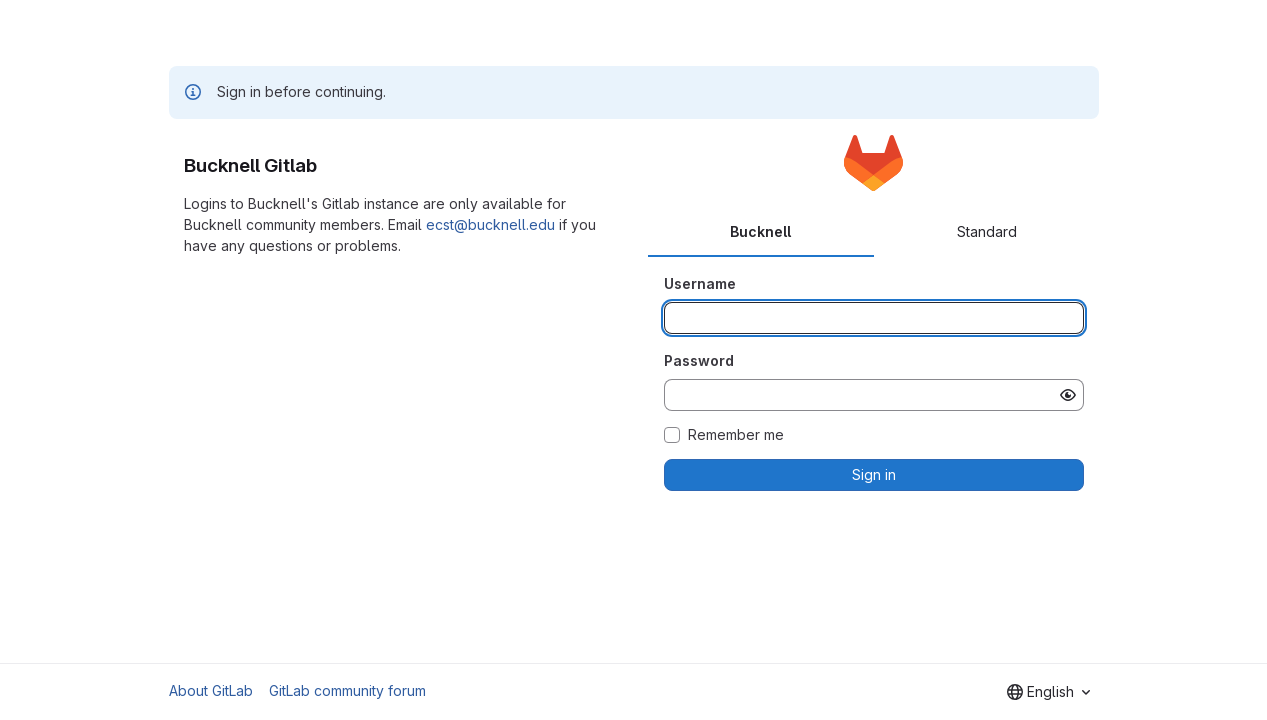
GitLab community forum (347, 690)
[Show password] (1068, 395)
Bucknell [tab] (760, 231)
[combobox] (1048, 692)
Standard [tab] (987, 231)
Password (699, 360)
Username (700, 283)
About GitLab (211, 690)
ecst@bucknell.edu (490, 224)
